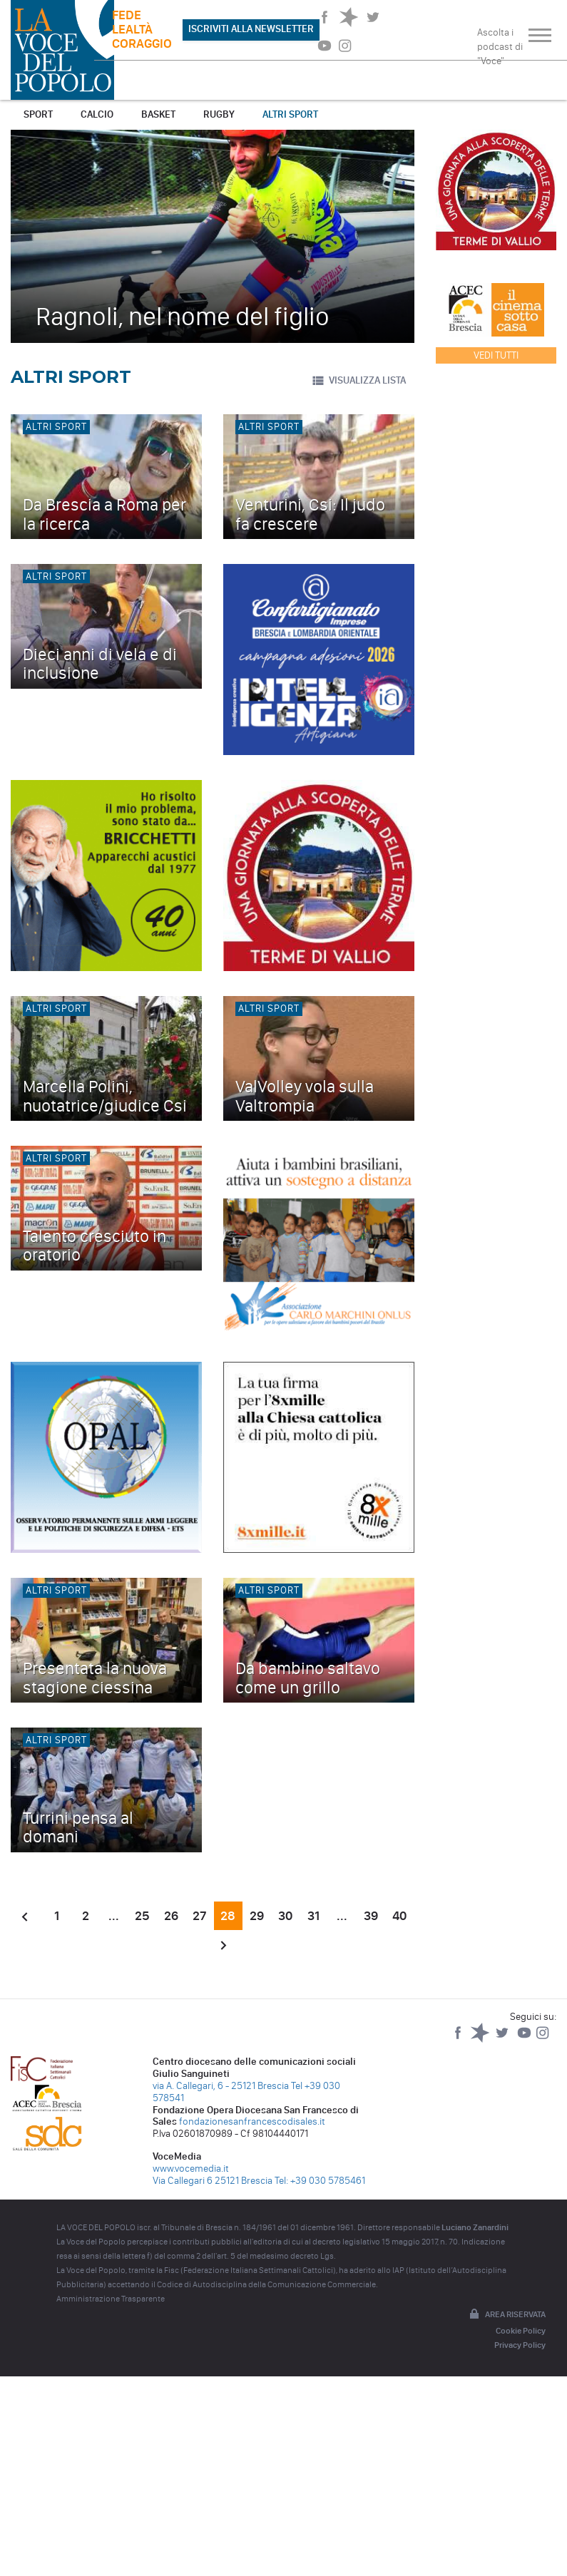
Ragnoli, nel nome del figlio (183, 316)
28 (227, 1916)
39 (371, 1916)
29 (257, 1916)
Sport (38, 114)
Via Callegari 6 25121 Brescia (212, 2181)
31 (313, 1916)
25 (142, 1916)
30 (285, 1916)
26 (171, 1916)
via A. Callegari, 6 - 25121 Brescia (221, 2086)
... (113, 1916)
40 (399, 1916)
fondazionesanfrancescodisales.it (252, 2121)
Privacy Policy (520, 2345)
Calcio (97, 114)
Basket (158, 114)
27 (200, 1916)
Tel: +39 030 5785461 (320, 2181)
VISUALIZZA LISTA (358, 381)
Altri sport (290, 114)
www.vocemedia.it (191, 2168)
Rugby (219, 114)
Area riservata (506, 2315)
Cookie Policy (521, 2331)
